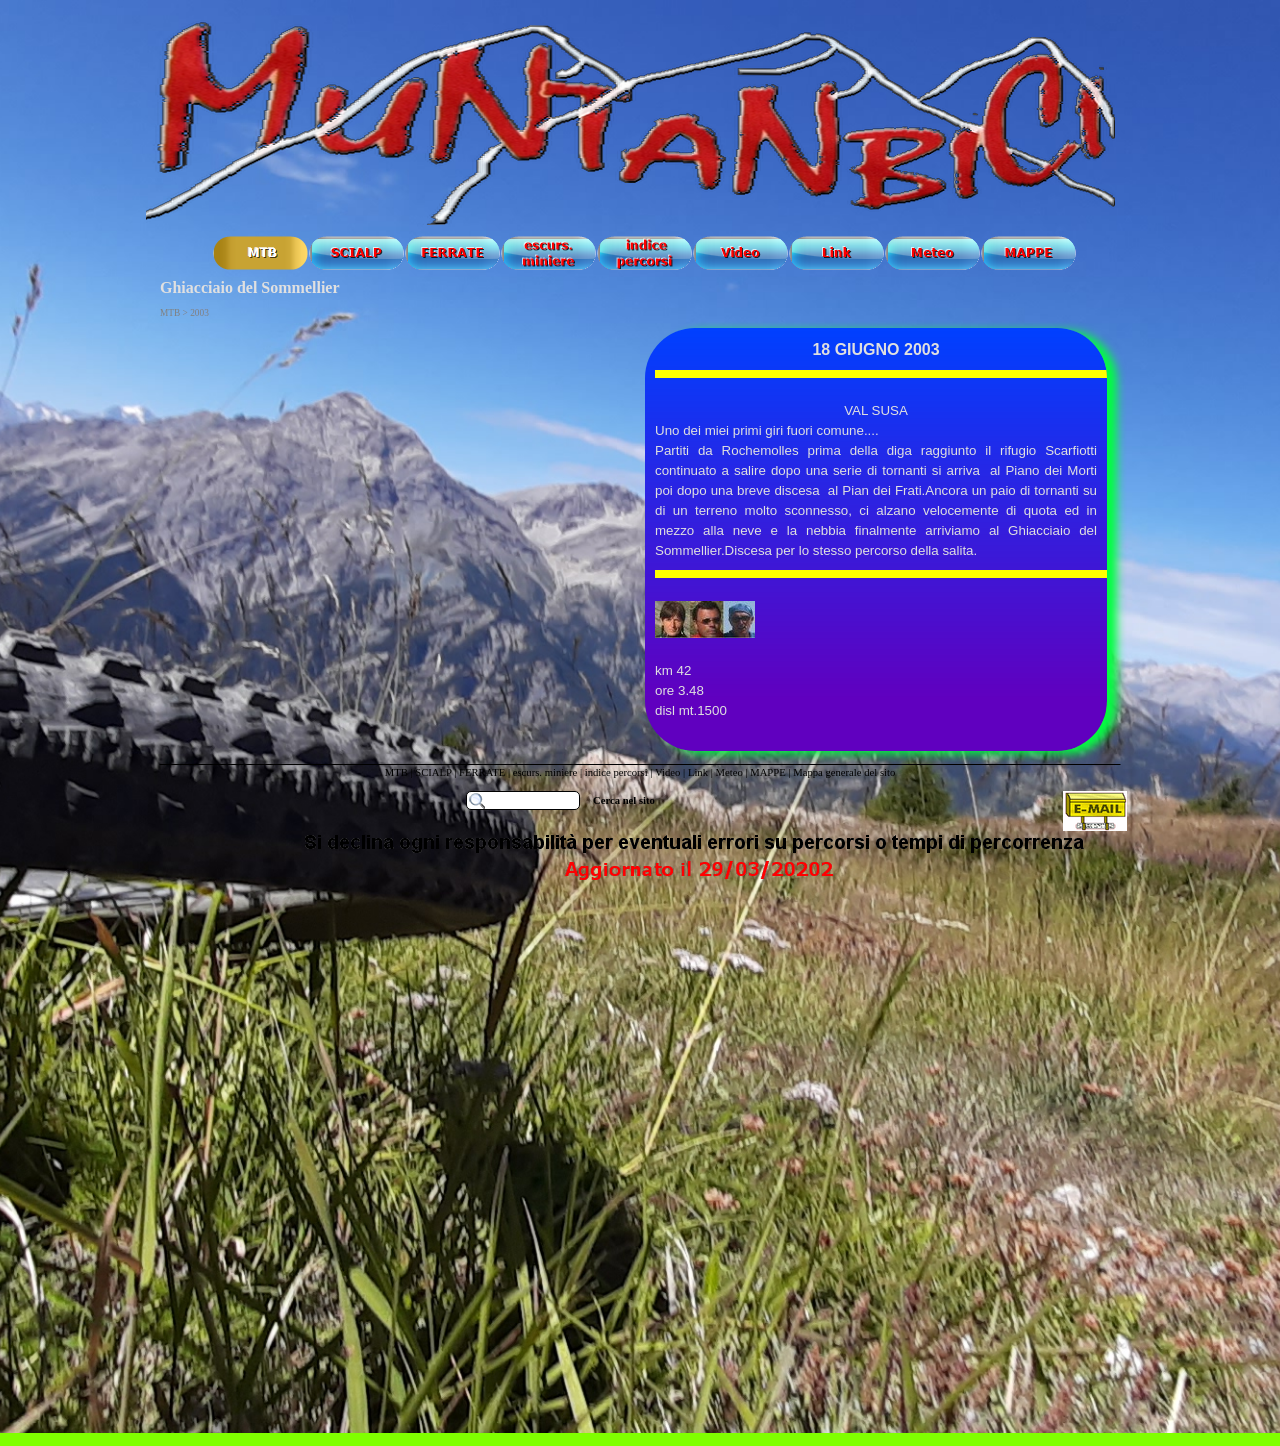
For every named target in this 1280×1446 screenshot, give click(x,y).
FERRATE (483, 772)
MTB (396, 772)
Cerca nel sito (624, 800)
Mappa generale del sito (844, 772)
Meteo (728, 772)
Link (698, 772)
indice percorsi (618, 772)
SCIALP (433, 772)
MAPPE (768, 772)
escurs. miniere (545, 772)
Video (667, 772)
